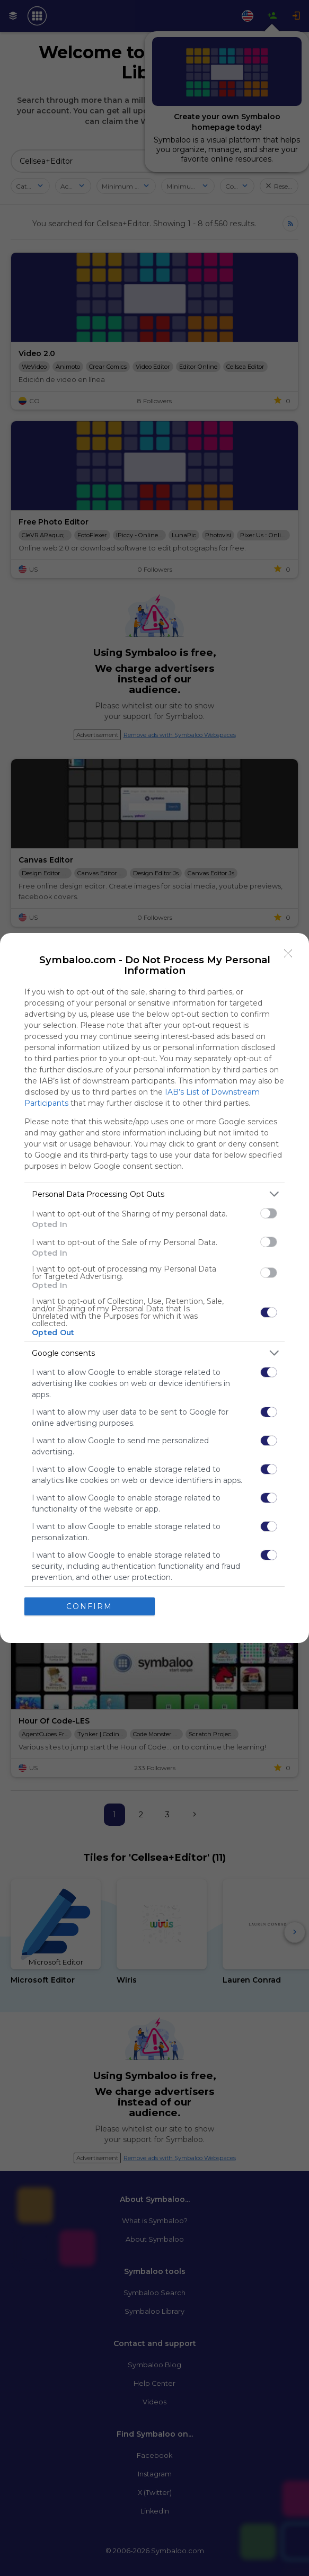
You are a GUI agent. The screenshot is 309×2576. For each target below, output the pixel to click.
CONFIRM (90, 1606)
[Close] (288, 953)
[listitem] (154, 1193)
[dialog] (154, 1287)
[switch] (268, 1212)
